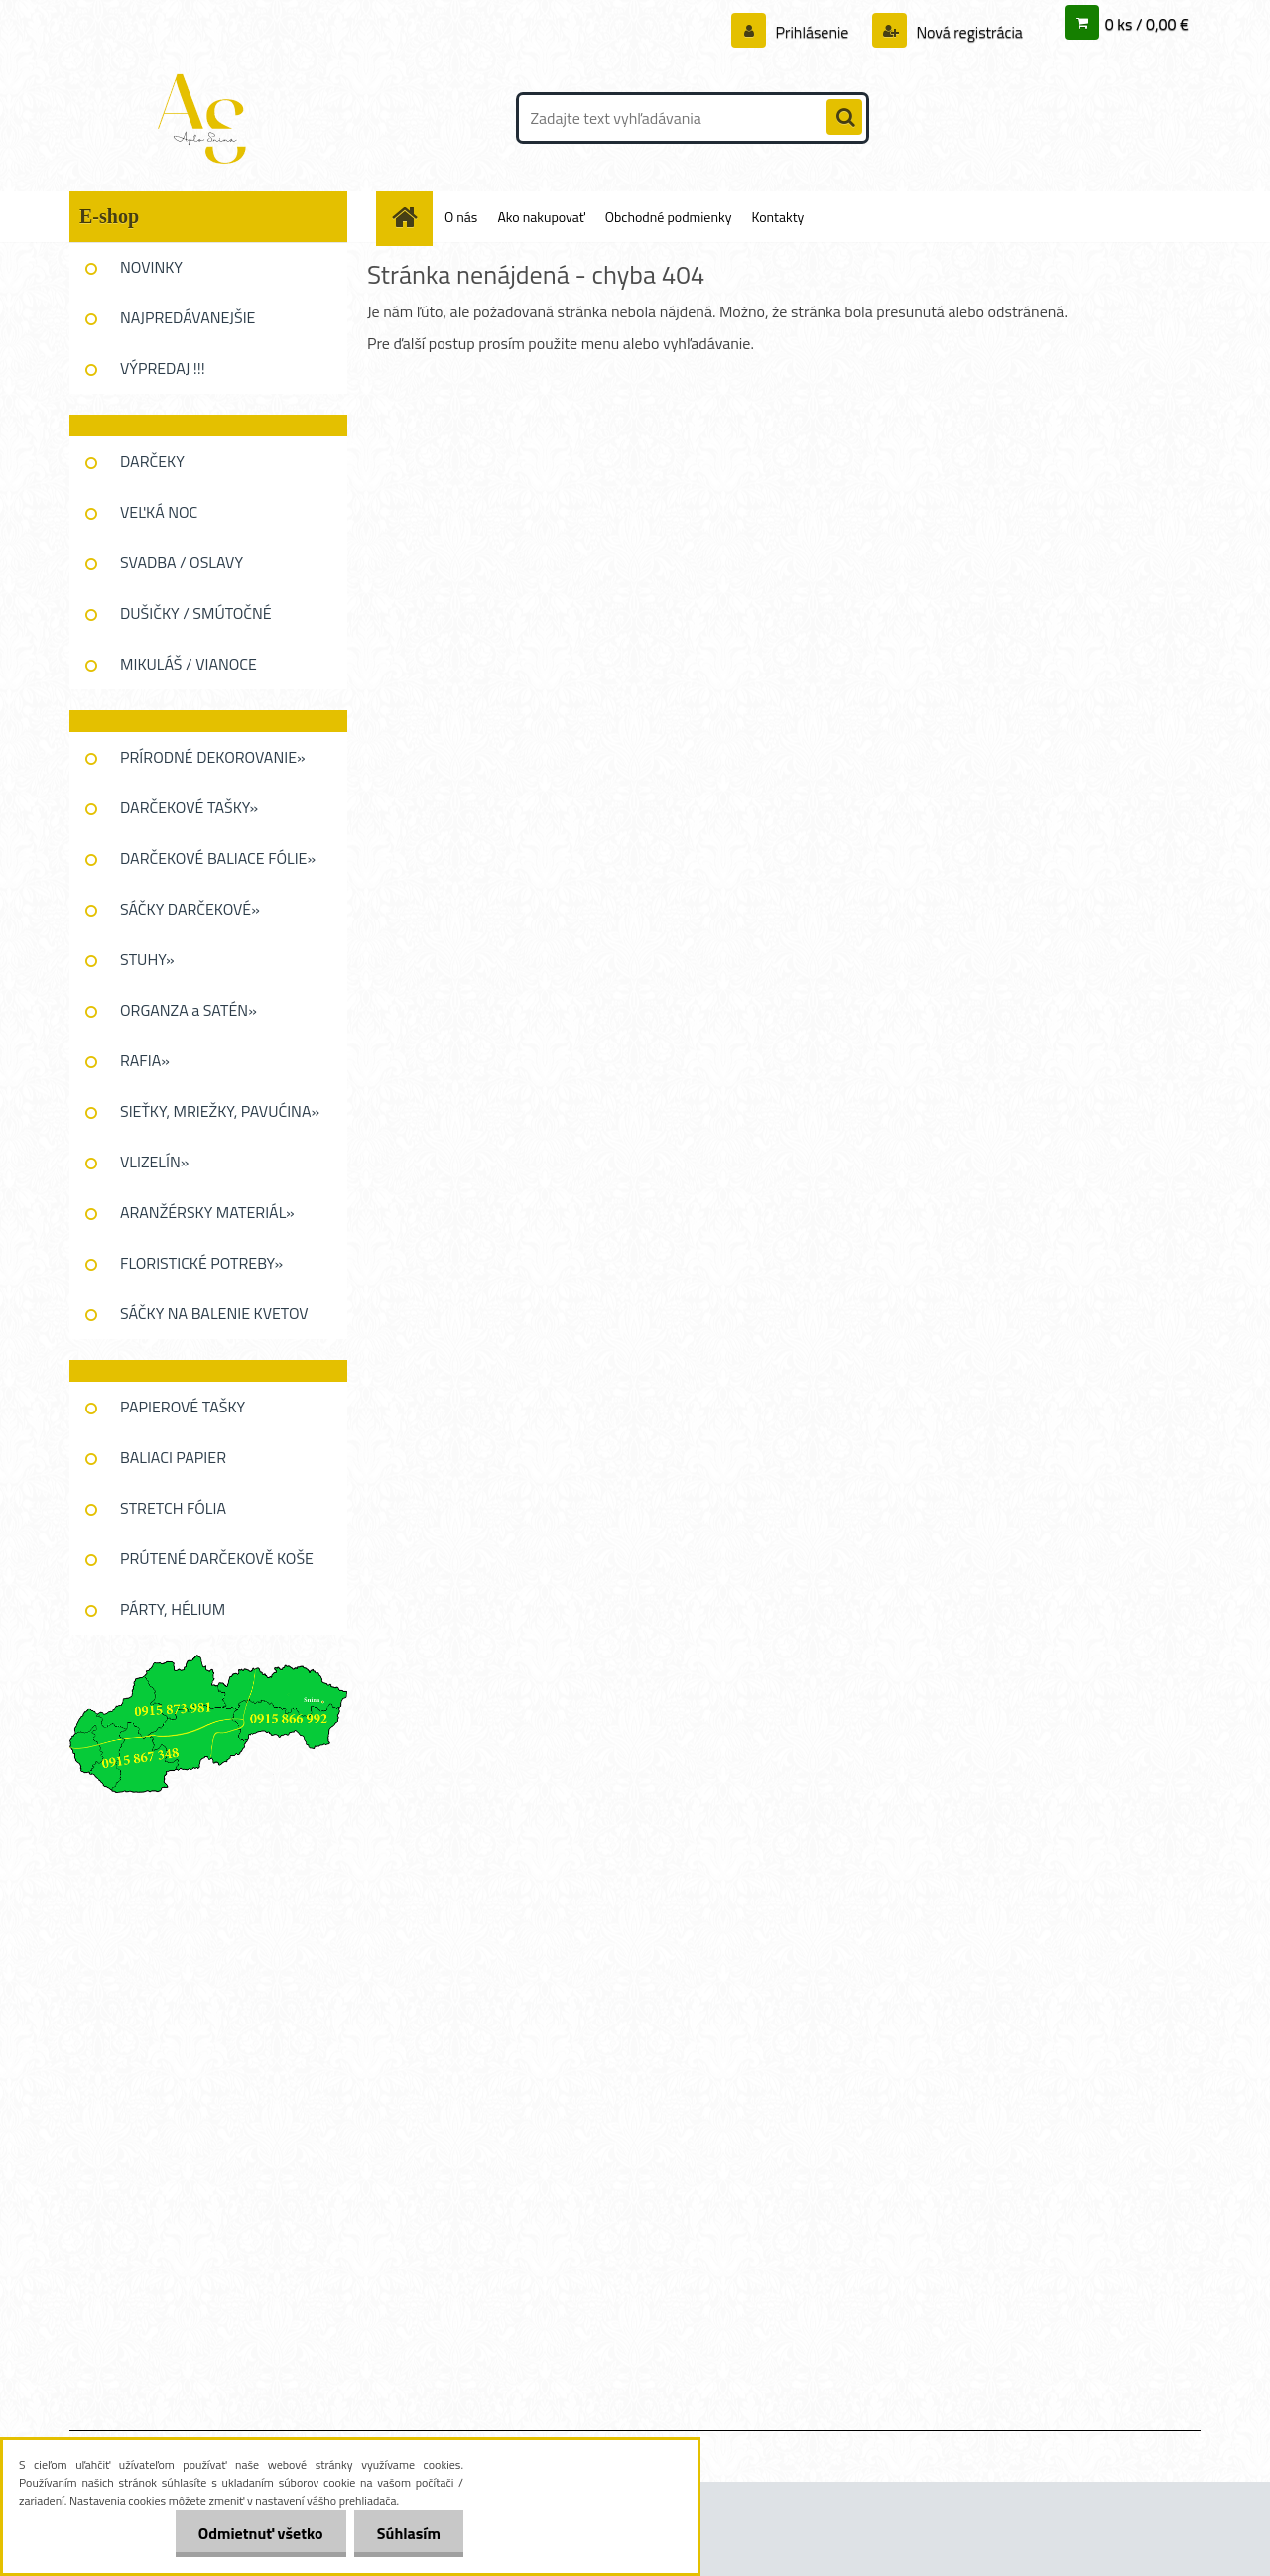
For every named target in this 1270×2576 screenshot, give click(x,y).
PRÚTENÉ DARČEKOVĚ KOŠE (217, 1558)
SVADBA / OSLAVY (181, 562)
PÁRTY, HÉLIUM (172, 1609)
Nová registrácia (968, 32)
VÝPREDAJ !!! (162, 368)
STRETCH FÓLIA (173, 1508)
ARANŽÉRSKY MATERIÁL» (207, 1212)
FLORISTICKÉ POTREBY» (201, 1263)
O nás (460, 216)
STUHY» (147, 959)
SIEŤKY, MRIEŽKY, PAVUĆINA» (219, 1111)
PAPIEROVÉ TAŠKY (182, 1406)
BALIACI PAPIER (173, 1457)
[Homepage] (412, 216)
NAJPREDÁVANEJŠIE (187, 317)
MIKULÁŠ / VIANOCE (188, 663)
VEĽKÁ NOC (158, 512)
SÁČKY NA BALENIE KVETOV (214, 1313)
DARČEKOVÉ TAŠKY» (189, 807)
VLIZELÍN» (154, 1161)
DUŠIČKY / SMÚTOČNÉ (196, 613)
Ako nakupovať (540, 216)
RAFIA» (145, 1060)
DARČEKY (152, 461)
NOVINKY (151, 267)
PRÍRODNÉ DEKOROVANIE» (213, 757)
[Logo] (205, 118)
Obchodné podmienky (668, 216)
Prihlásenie (812, 32)
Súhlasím (407, 2533)
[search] (844, 118)
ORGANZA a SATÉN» (188, 1010)
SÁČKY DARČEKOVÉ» (190, 908)
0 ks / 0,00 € (1147, 24)
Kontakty (777, 216)
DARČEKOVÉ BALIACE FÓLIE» (218, 858)
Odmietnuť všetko (255, 2533)
